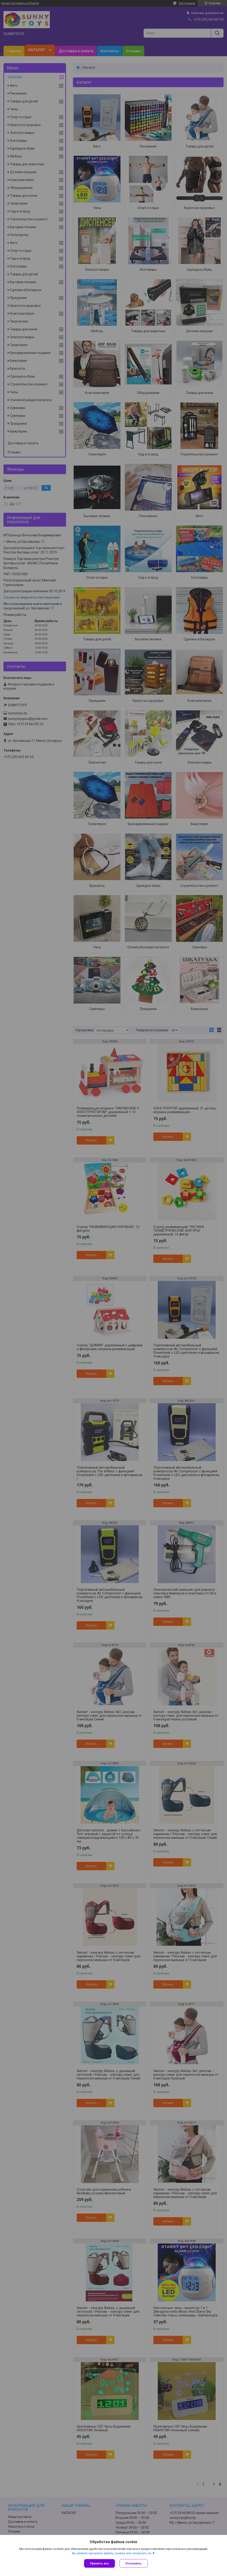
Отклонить (134, 2563)
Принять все (99, 2563)
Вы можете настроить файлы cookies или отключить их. (112, 2553)
